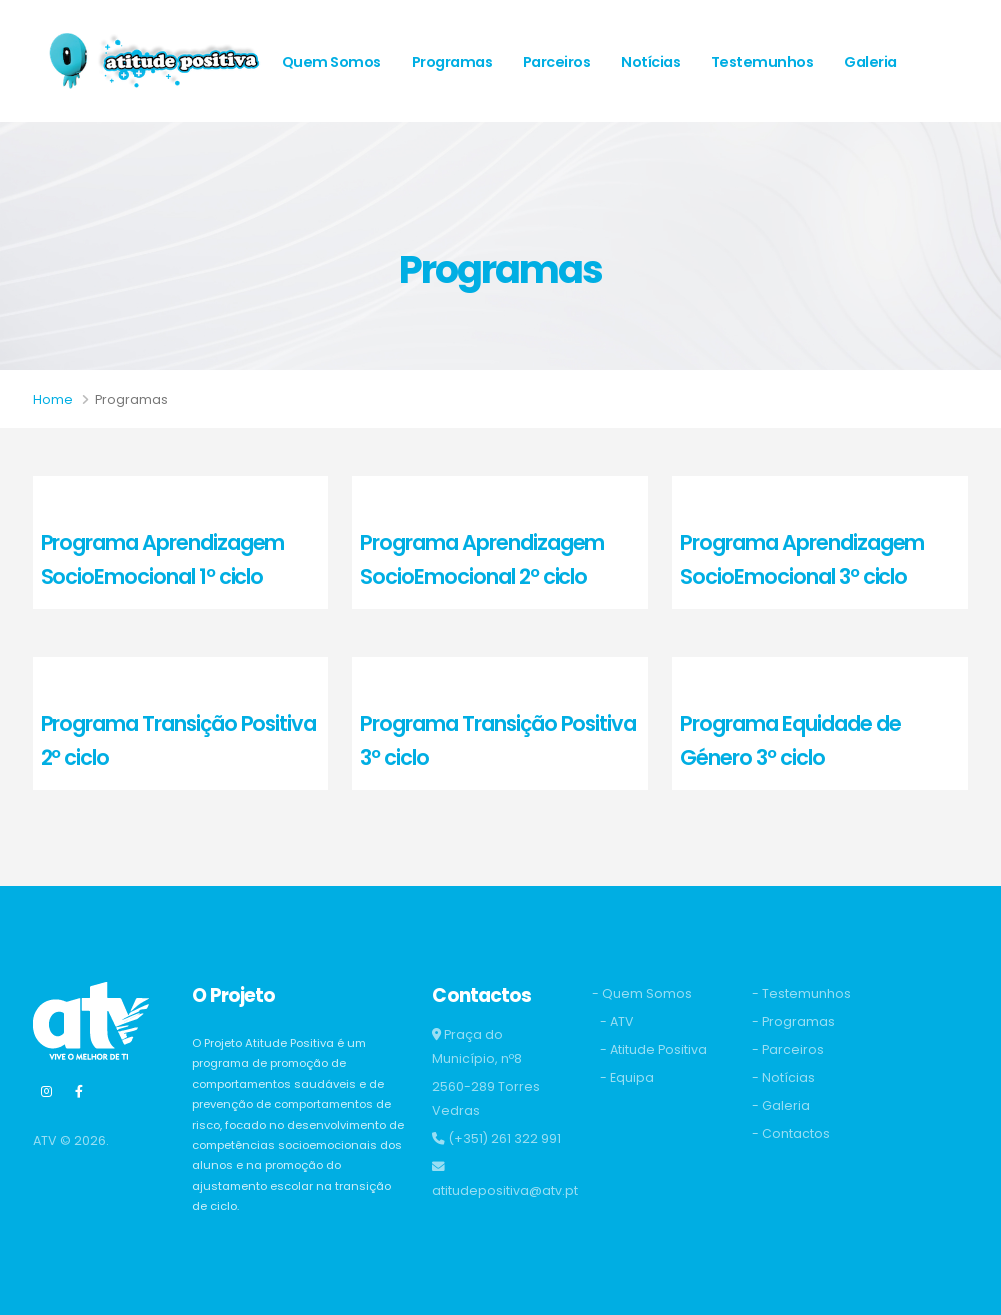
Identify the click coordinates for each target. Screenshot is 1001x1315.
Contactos (321, 184)
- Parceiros (788, 1049)
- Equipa (627, 1077)
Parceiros (557, 62)
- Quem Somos (642, 993)
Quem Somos (331, 62)
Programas (452, 62)
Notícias (650, 62)
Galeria (870, 62)
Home (53, 399)
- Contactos (791, 1133)
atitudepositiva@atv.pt (505, 1190)
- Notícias (783, 1077)
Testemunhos (762, 62)
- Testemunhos (801, 993)
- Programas (793, 1021)
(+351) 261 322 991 (504, 1138)
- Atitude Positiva (653, 1049)
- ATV (617, 1021)
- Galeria (781, 1105)
